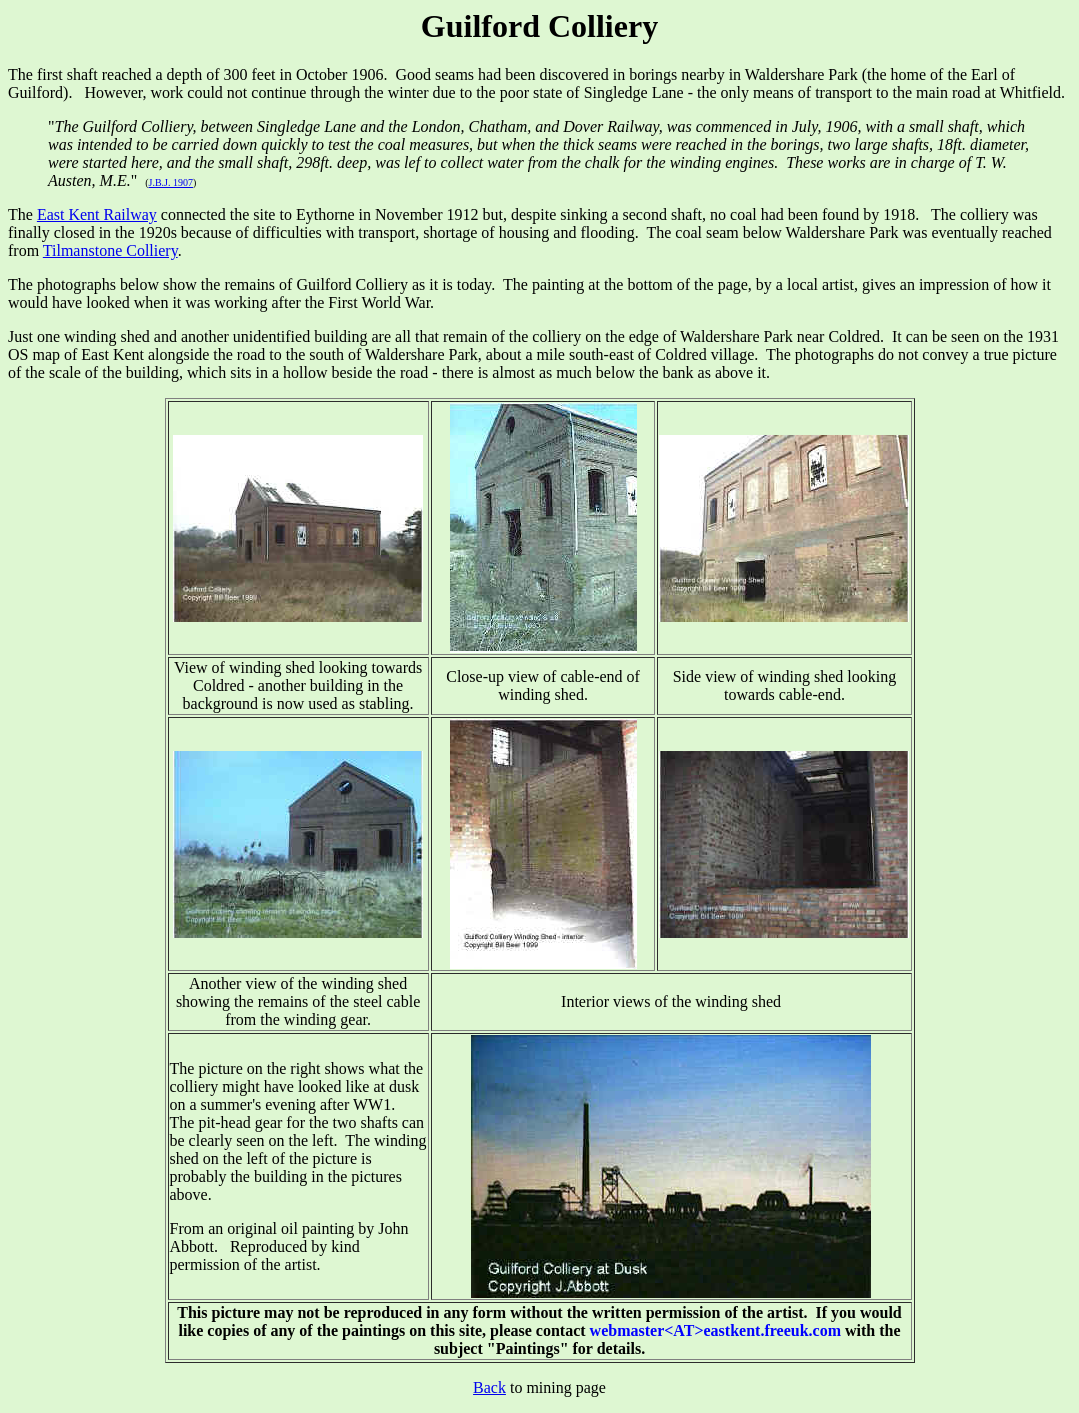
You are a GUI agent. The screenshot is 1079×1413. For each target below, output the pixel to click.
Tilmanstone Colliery (110, 250)
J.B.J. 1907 (171, 182)
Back (489, 1387)
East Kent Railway (97, 214)
